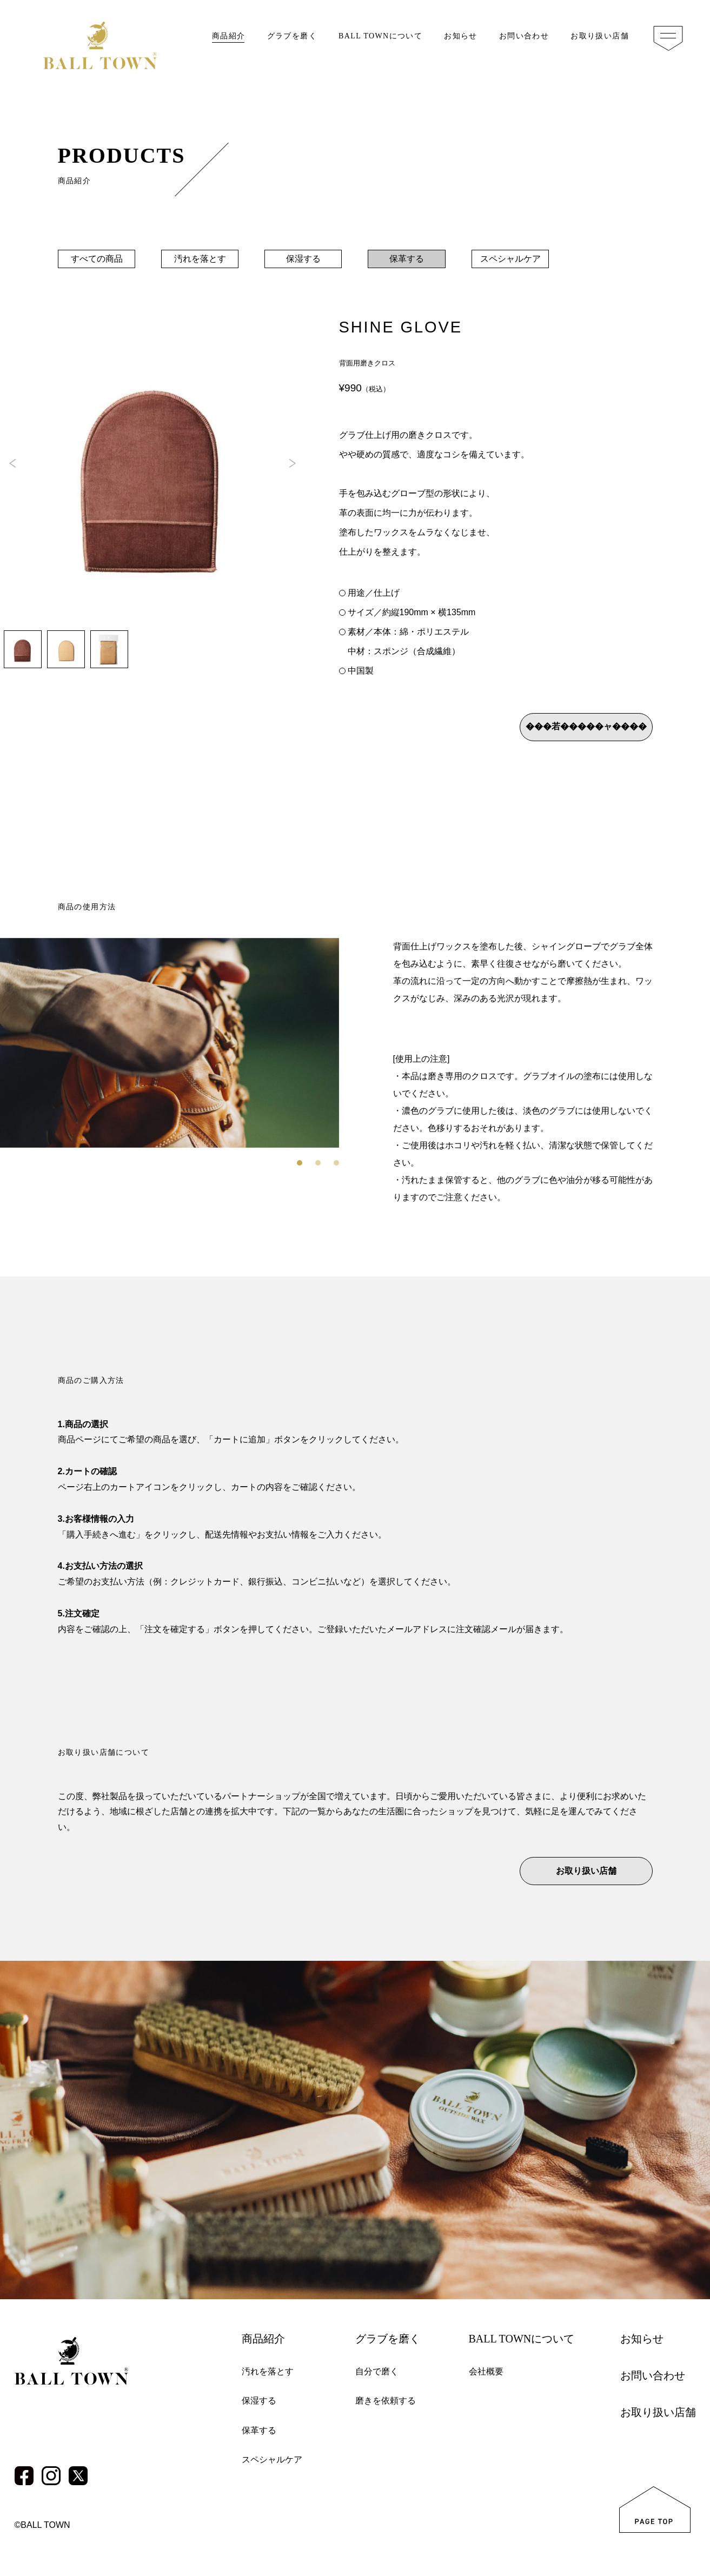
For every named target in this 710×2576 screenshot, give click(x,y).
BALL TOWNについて (380, 36)
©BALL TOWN (42, 2525)
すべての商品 (96, 258)
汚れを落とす (199, 258)
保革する (406, 258)
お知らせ (460, 36)
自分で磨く (377, 2371)
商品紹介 (228, 36)
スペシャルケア (510, 258)
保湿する (303, 258)
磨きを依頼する (385, 2400)
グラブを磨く (292, 36)
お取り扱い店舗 (599, 36)
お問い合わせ (524, 36)
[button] (292, 463)
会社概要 (486, 2371)
